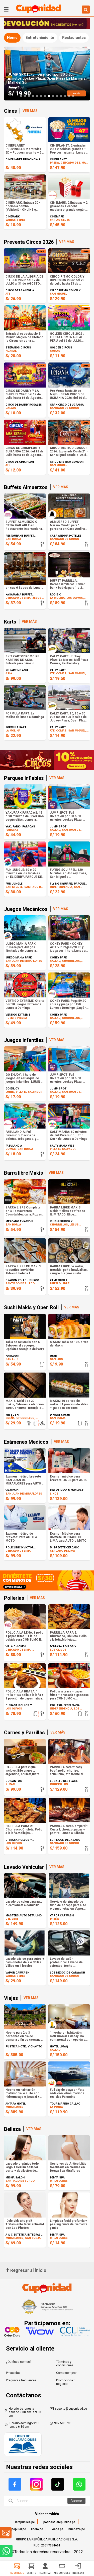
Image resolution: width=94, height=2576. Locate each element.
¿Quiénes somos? (18, 2362)
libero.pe (37, 2529)
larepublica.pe (25, 2522)
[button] (21, 96)
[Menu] (6, 9)
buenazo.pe (76, 2529)
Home (12, 37)
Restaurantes (74, 37)
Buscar (76, 2501)
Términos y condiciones (64, 2363)
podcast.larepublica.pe (59, 2522)
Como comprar (66, 2373)
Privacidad (13, 2373)
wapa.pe (57, 2529)
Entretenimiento (40, 37)
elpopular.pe (17, 2529)
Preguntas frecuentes (21, 2380)
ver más (30, 111)
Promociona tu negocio (66, 2382)
